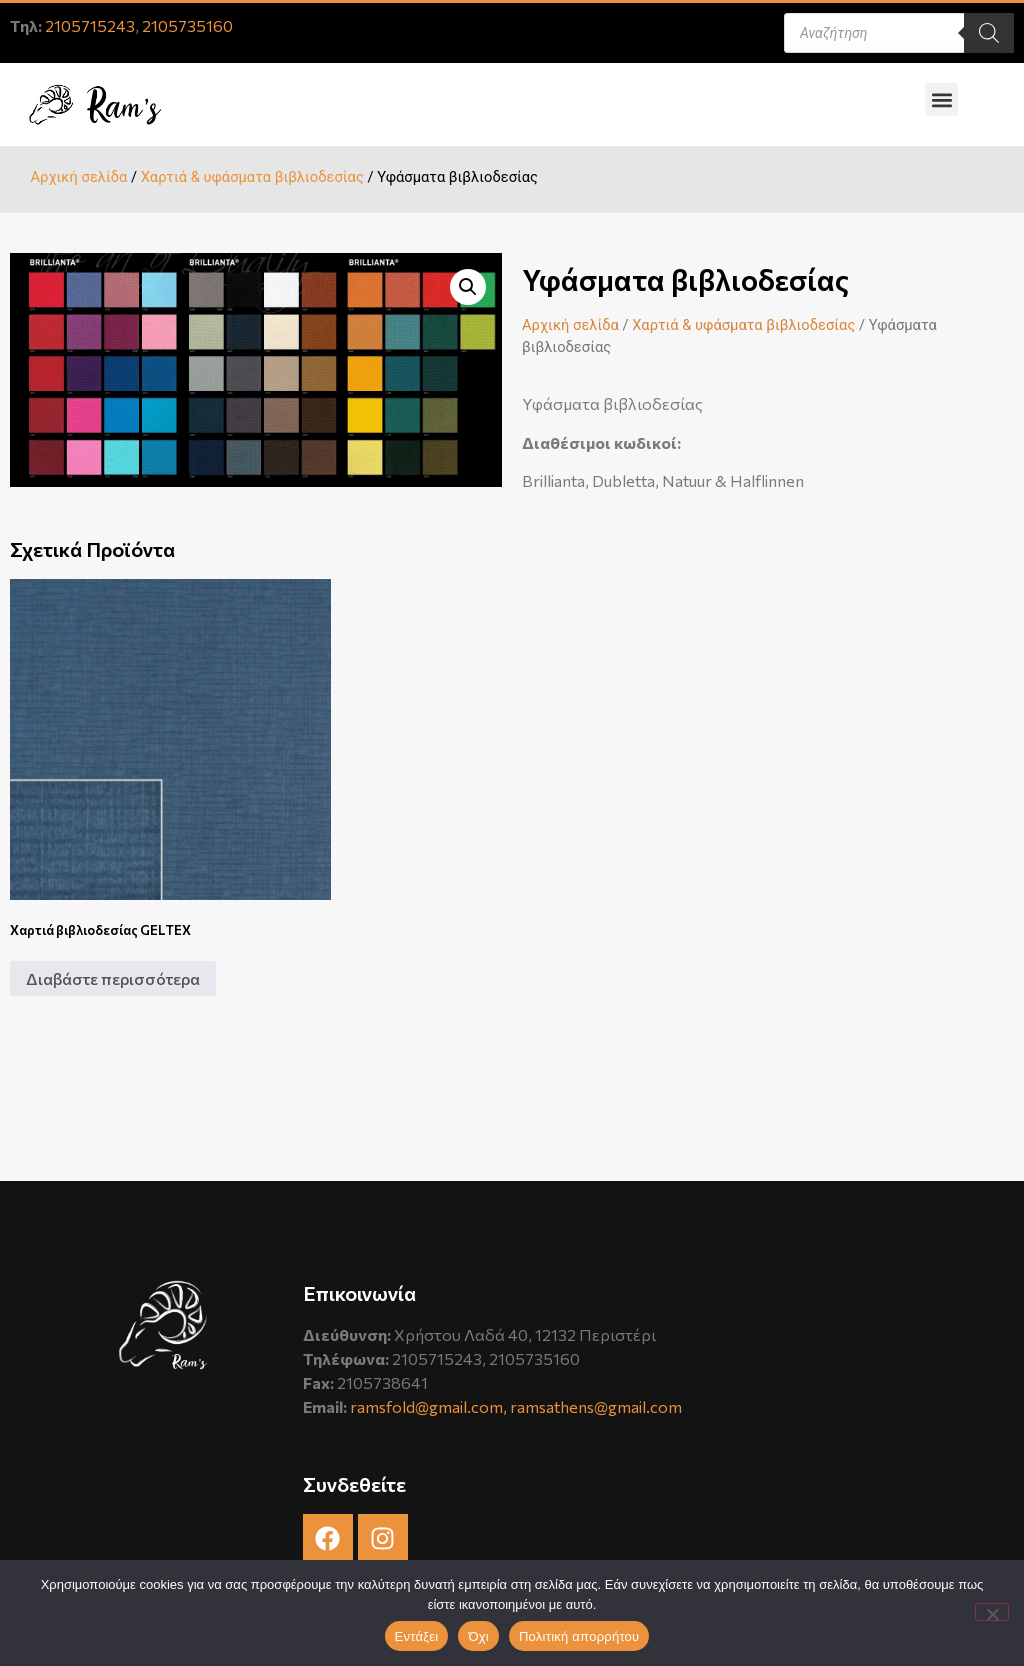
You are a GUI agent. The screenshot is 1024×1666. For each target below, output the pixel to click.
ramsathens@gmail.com (596, 1406)
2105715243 (90, 25)
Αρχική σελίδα (78, 177)
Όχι (478, 1636)
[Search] (989, 33)
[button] (941, 99)
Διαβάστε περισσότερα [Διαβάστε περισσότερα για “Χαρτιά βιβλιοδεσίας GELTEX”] (113, 978)
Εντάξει (417, 1636)
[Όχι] (992, 1612)
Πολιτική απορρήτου (579, 1636)
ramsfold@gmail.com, (430, 1406)
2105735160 (187, 25)
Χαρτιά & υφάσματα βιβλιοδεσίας (252, 177)
